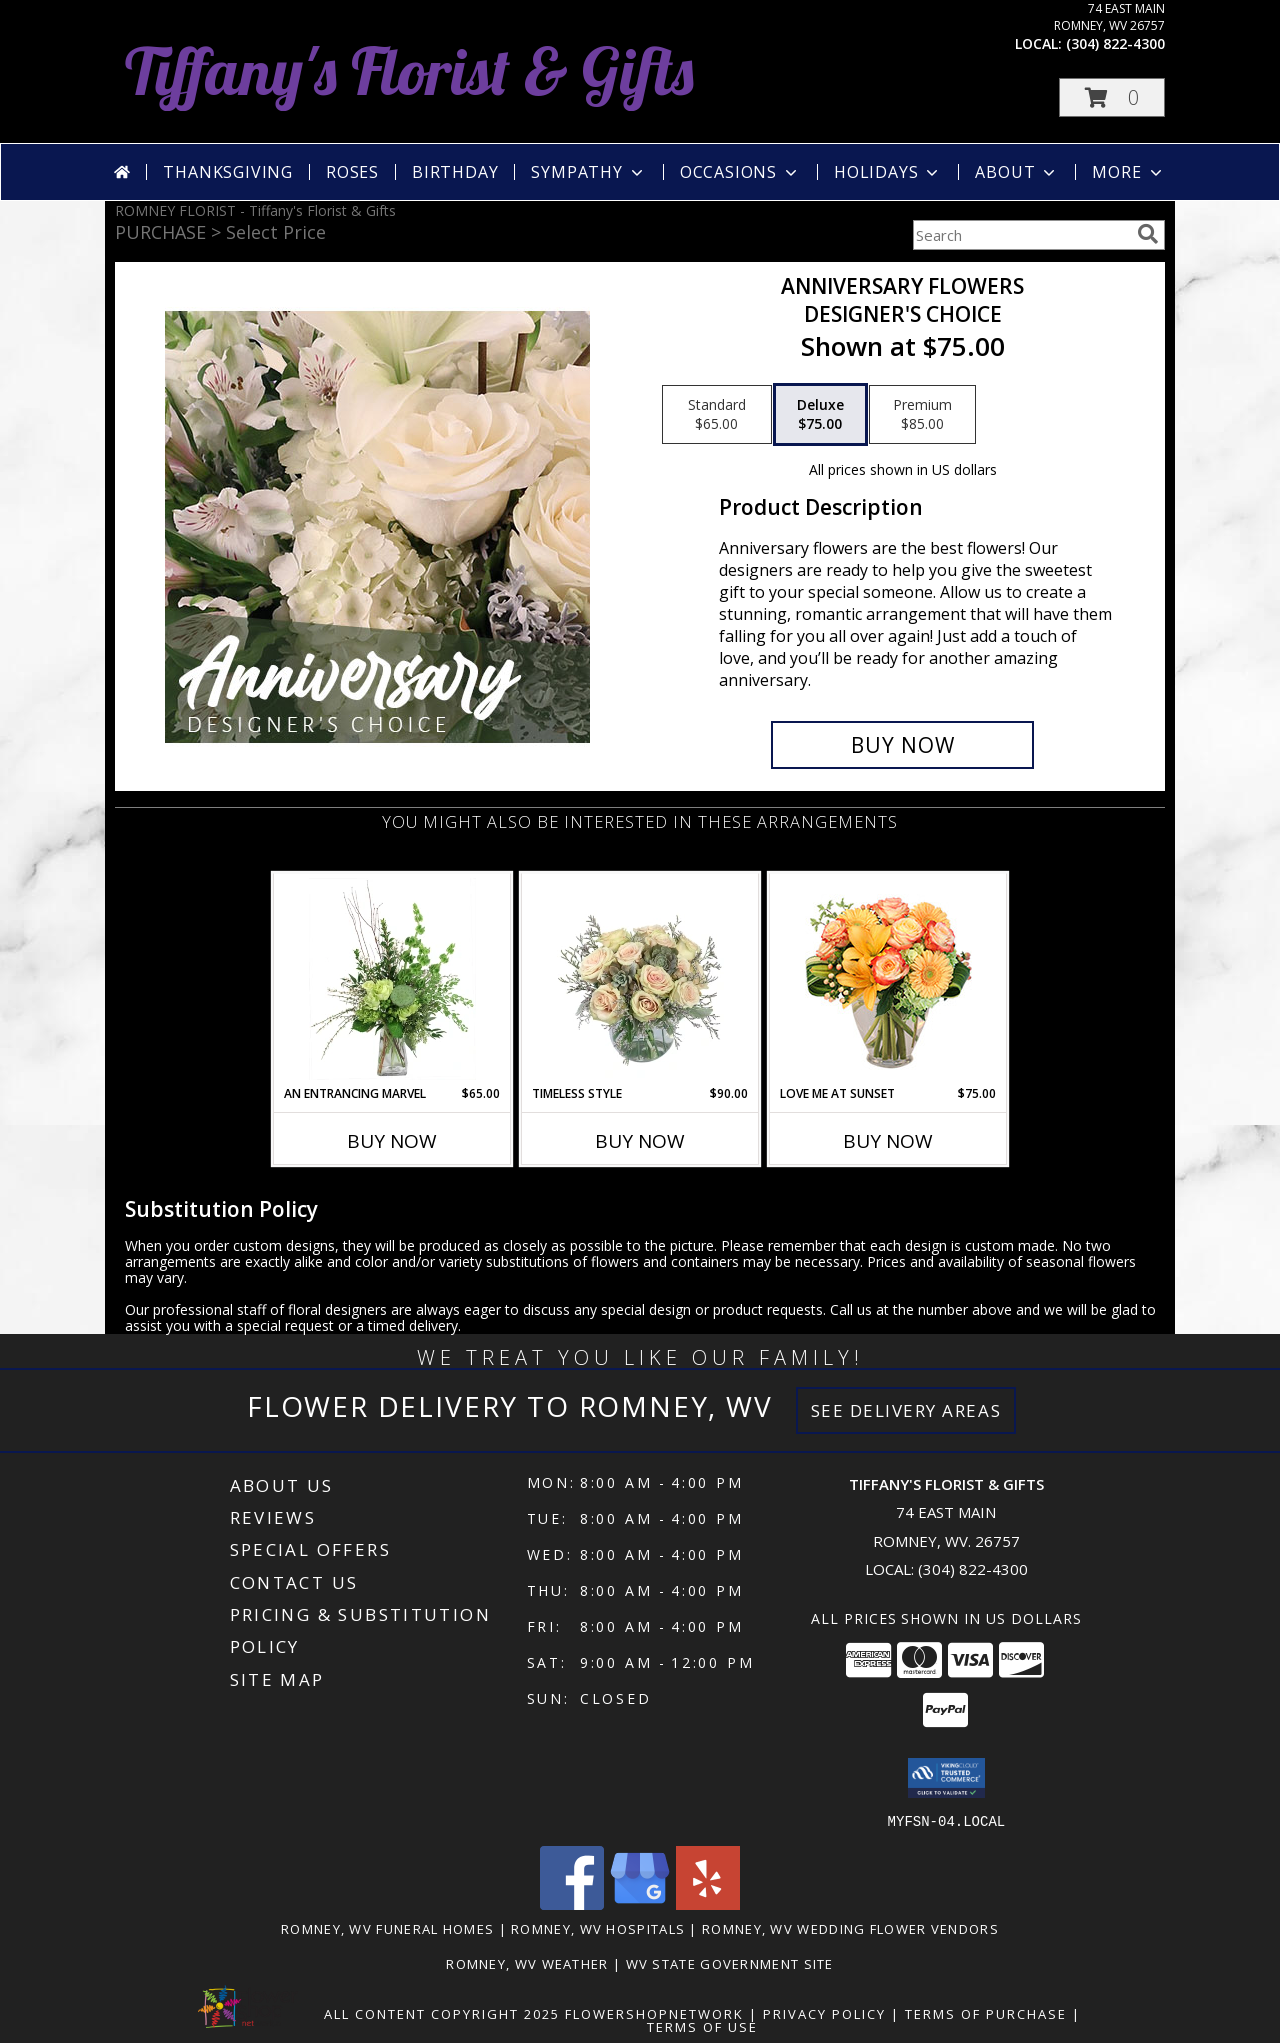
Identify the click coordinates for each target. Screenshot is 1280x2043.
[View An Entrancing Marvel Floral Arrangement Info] (392, 979)
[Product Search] (1021, 235)
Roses (352, 172)
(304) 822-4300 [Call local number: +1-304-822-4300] (1115, 43)
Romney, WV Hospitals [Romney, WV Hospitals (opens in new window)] (598, 1928)
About (1017, 172)
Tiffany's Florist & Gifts (409, 70)
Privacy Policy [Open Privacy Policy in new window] (824, 2013)
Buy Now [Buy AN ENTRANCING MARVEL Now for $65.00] (392, 1141)
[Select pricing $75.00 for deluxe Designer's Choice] (820, 415)
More (1128, 172)
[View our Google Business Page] (640, 1903)
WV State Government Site (730, 1963)
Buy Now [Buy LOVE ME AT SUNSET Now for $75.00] (888, 1141)
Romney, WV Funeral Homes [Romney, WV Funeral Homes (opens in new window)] (387, 1928)
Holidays (888, 172)
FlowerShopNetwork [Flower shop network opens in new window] (654, 2013)
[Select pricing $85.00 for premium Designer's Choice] (922, 415)
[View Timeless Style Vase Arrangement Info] (640, 979)
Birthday (455, 172)
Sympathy (588, 172)
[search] (1148, 234)
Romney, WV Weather (527, 1963)
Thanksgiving (228, 172)
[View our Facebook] (572, 1903)
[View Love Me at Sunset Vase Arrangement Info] (888, 979)
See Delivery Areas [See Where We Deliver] (906, 1410)
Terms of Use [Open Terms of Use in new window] (702, 2026)
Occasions (740, 172)
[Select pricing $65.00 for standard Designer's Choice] (717, 415)
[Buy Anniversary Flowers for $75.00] (902, 745)
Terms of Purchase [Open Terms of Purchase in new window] (986, 2013)
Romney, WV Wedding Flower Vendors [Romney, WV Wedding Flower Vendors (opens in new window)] (850, 1928)
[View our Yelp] (708, 1903)
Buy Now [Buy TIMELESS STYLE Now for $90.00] (640, 1141)
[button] (1112, 97)
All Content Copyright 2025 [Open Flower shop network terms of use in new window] (442, 2013)
